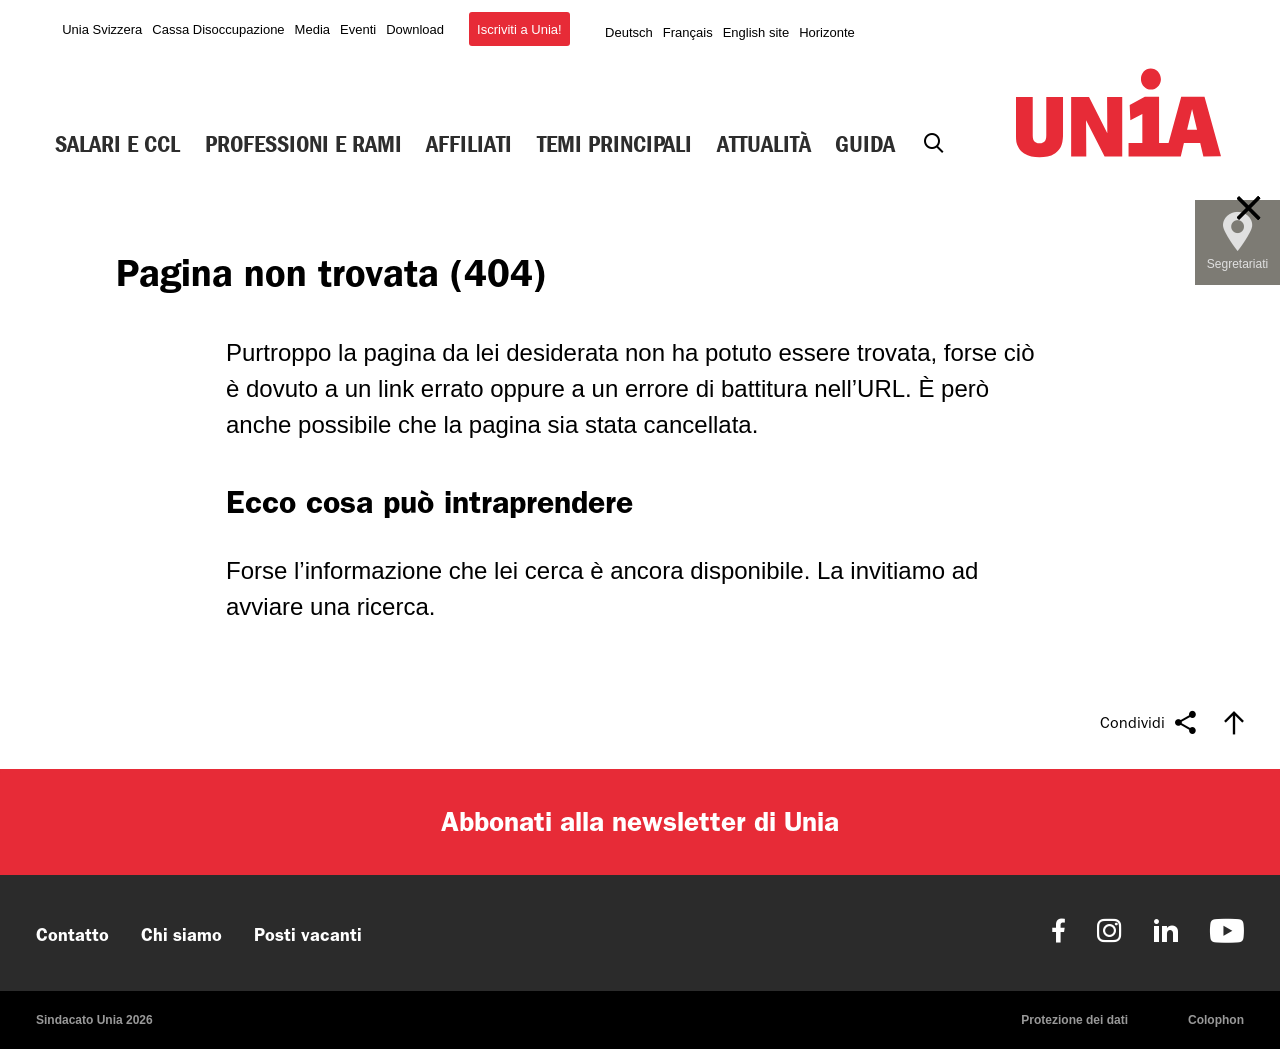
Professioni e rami (303, 144)
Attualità (764, 144)
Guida (865, 144)
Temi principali (614, 144)
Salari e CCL (117, 144)
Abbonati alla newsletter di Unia (640, 821)
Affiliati (469, 144)
